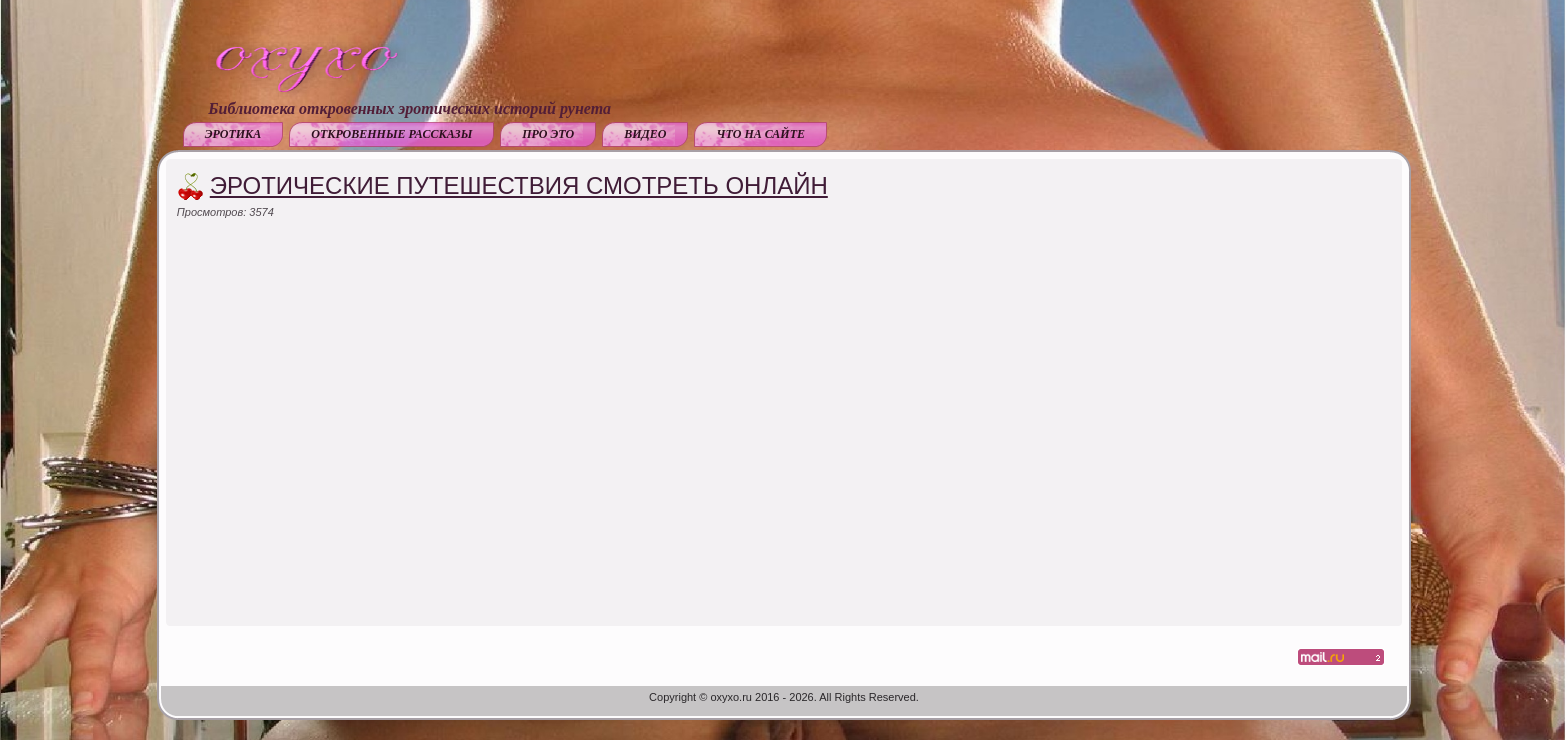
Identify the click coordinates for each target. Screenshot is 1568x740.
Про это (548, 134)
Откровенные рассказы (391, 134)
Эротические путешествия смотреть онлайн (519, 185)
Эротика (233, 134)
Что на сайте (760, 134)
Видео (645, 134)
